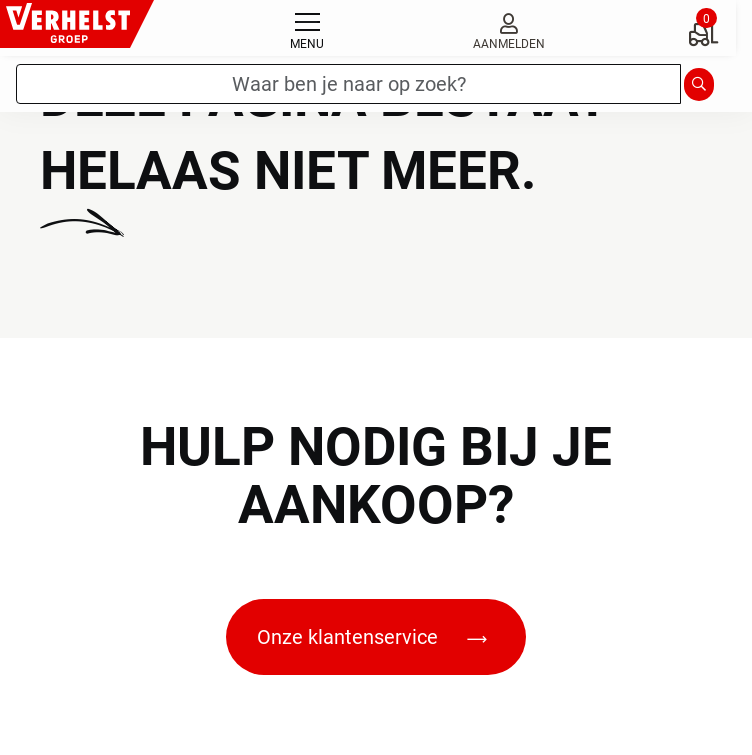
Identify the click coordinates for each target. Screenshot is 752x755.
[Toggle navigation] (307, 28)
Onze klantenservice (372, 637)
